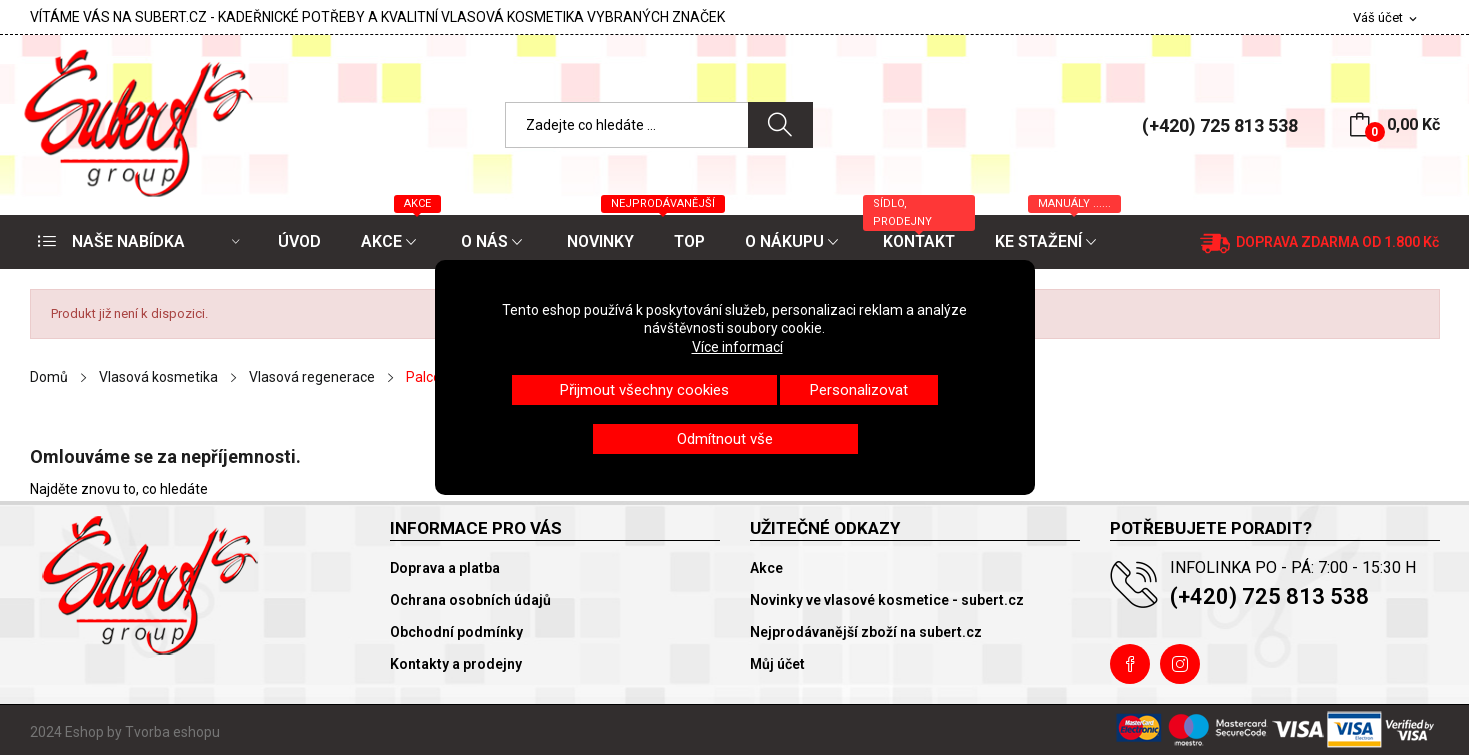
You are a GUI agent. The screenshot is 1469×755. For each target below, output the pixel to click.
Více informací (737, 347)
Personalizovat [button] (859, 390)
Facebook (1130, 664)
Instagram (1180, 664)
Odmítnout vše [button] (725, 439)
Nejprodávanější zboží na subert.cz (866, 632)
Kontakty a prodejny (456, 664)
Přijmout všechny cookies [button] (644, 390)
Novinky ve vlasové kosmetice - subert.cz (887, 600)
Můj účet (777, 664)
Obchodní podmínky (456, 632)
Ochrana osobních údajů (470, 600)
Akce (766, 568)
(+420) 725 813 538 (1220, 125)
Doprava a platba (445, 568)
